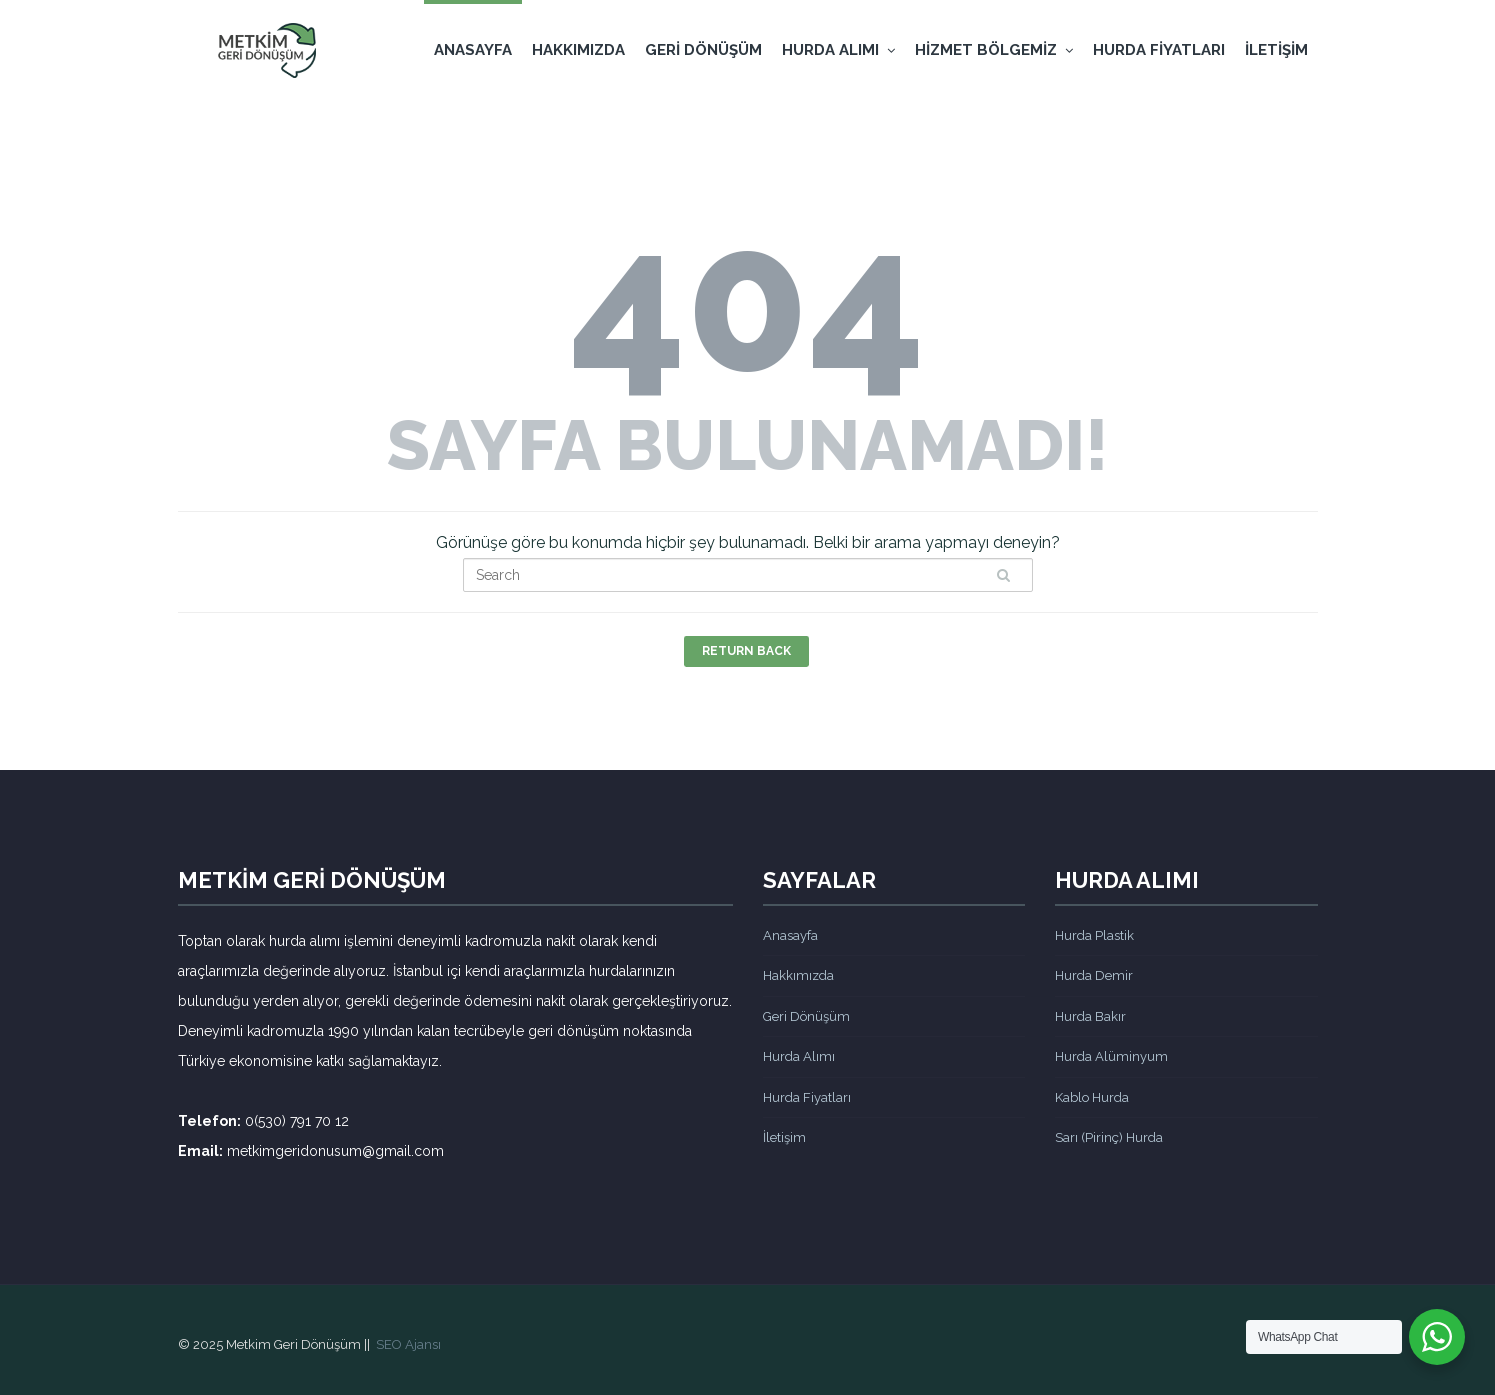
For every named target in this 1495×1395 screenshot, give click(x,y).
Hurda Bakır (1090, 1016)
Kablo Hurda (1092, 1097)
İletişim (1276, 50)
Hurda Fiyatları (1159, 50)
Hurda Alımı (838, 50)
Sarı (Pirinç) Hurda (1109, 1137)
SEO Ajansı (408, 1344)
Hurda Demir (1094, 975)
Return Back (746, 651)
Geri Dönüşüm (703, 50)
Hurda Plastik (1094, 935)
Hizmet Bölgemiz (994, 50)
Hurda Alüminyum (1111, 1056)
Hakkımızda (578, 50)
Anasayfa (473, 50)
